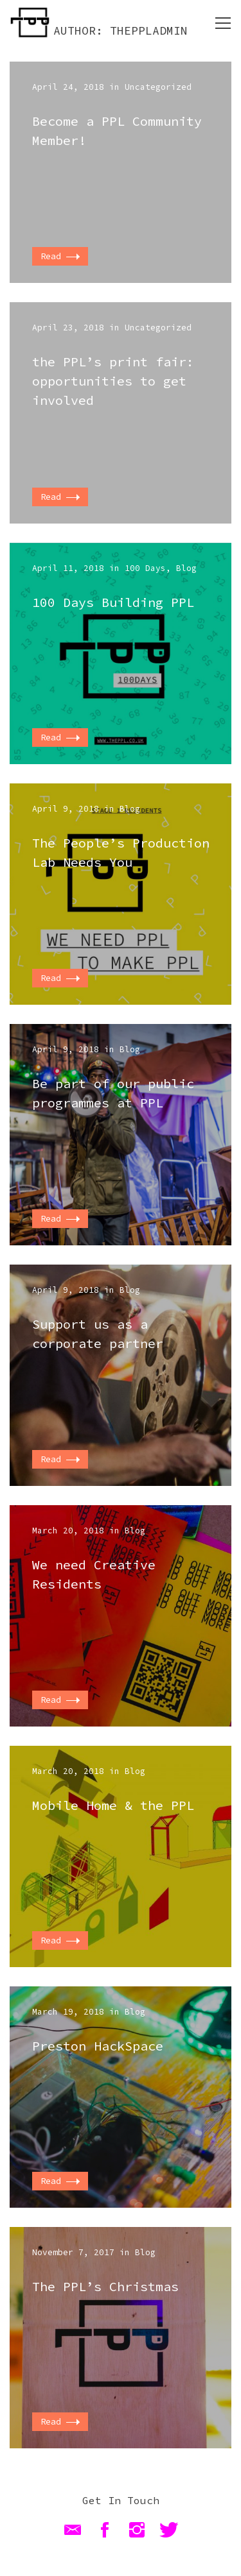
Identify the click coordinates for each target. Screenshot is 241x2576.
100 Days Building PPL (113, 602)
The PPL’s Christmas (105, 2286)
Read (60, 256)
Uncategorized (158, 86)
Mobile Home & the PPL (113, 1805)
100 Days (145, 568)
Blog (186, 568)
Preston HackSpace (97, 2046)
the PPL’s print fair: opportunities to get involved (113, 381)
